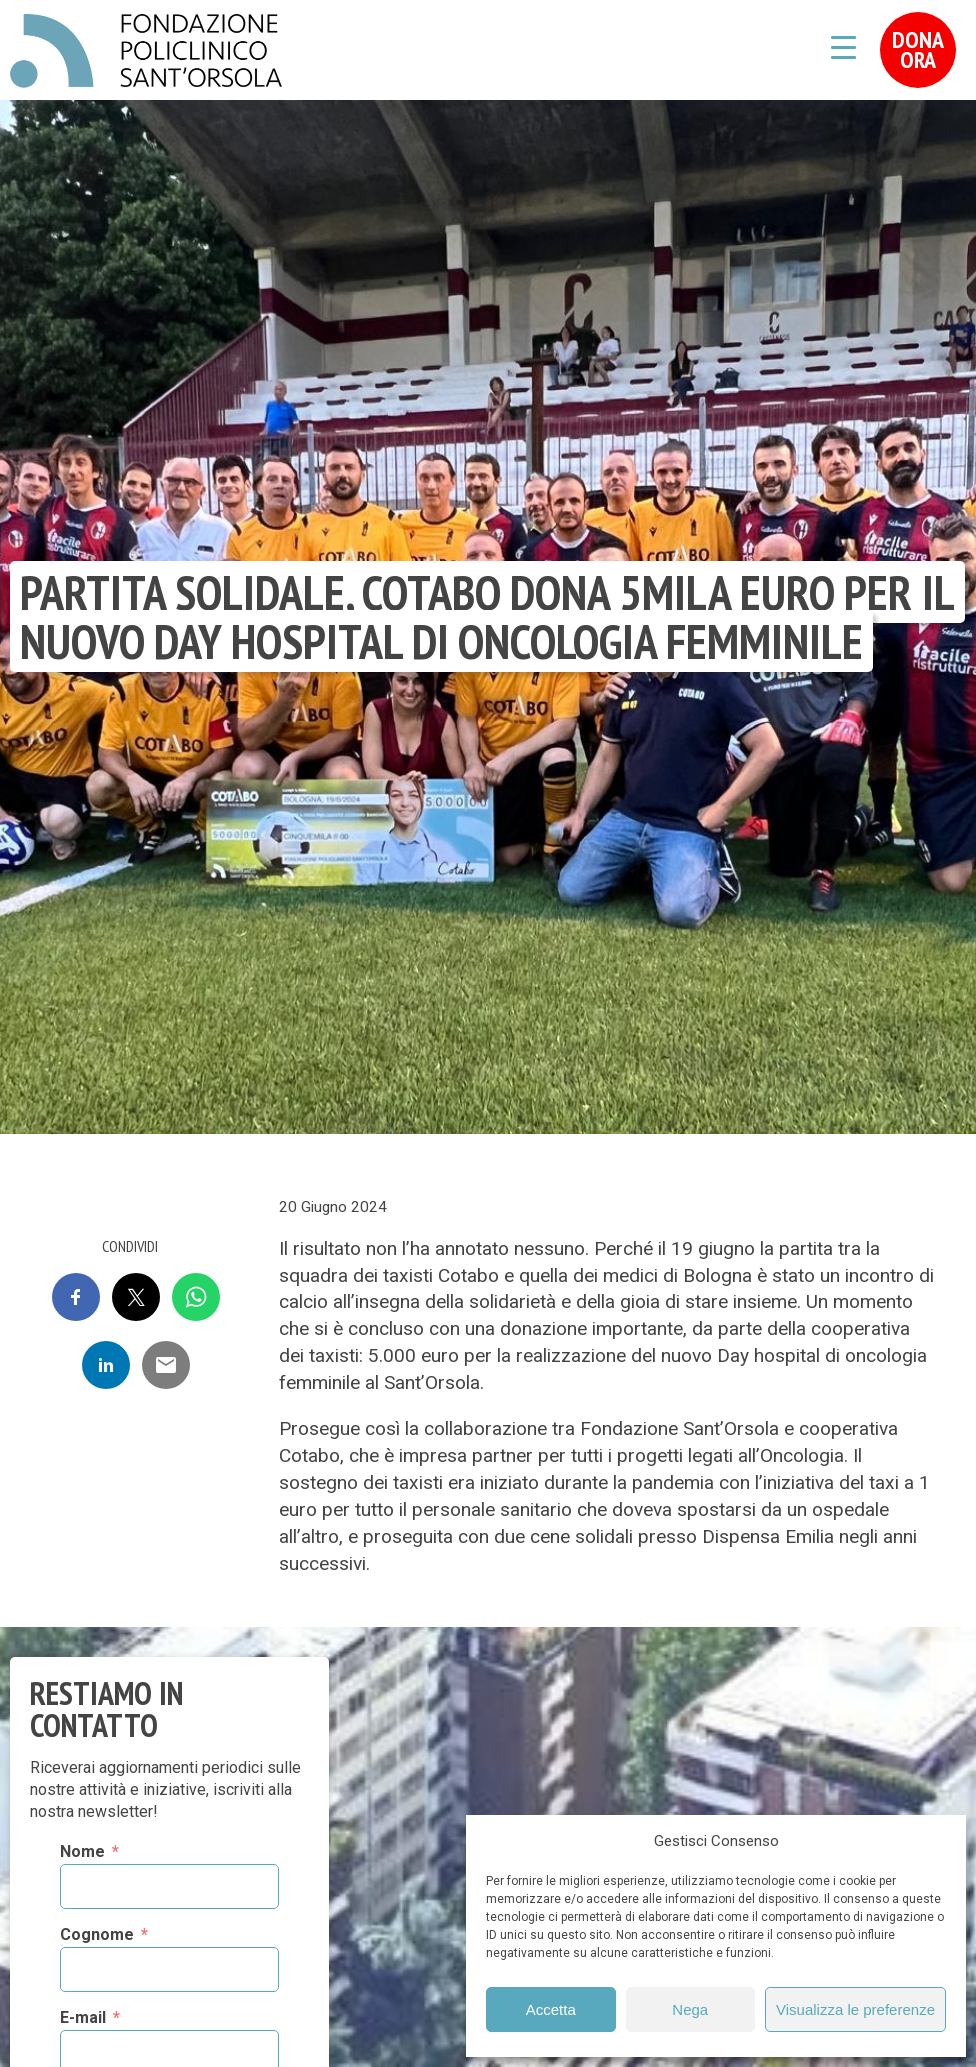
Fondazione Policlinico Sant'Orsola (146, 51)
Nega (690, 2009)
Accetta (551, 2009)
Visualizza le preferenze (855, 2009)
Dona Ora (918, 49)
